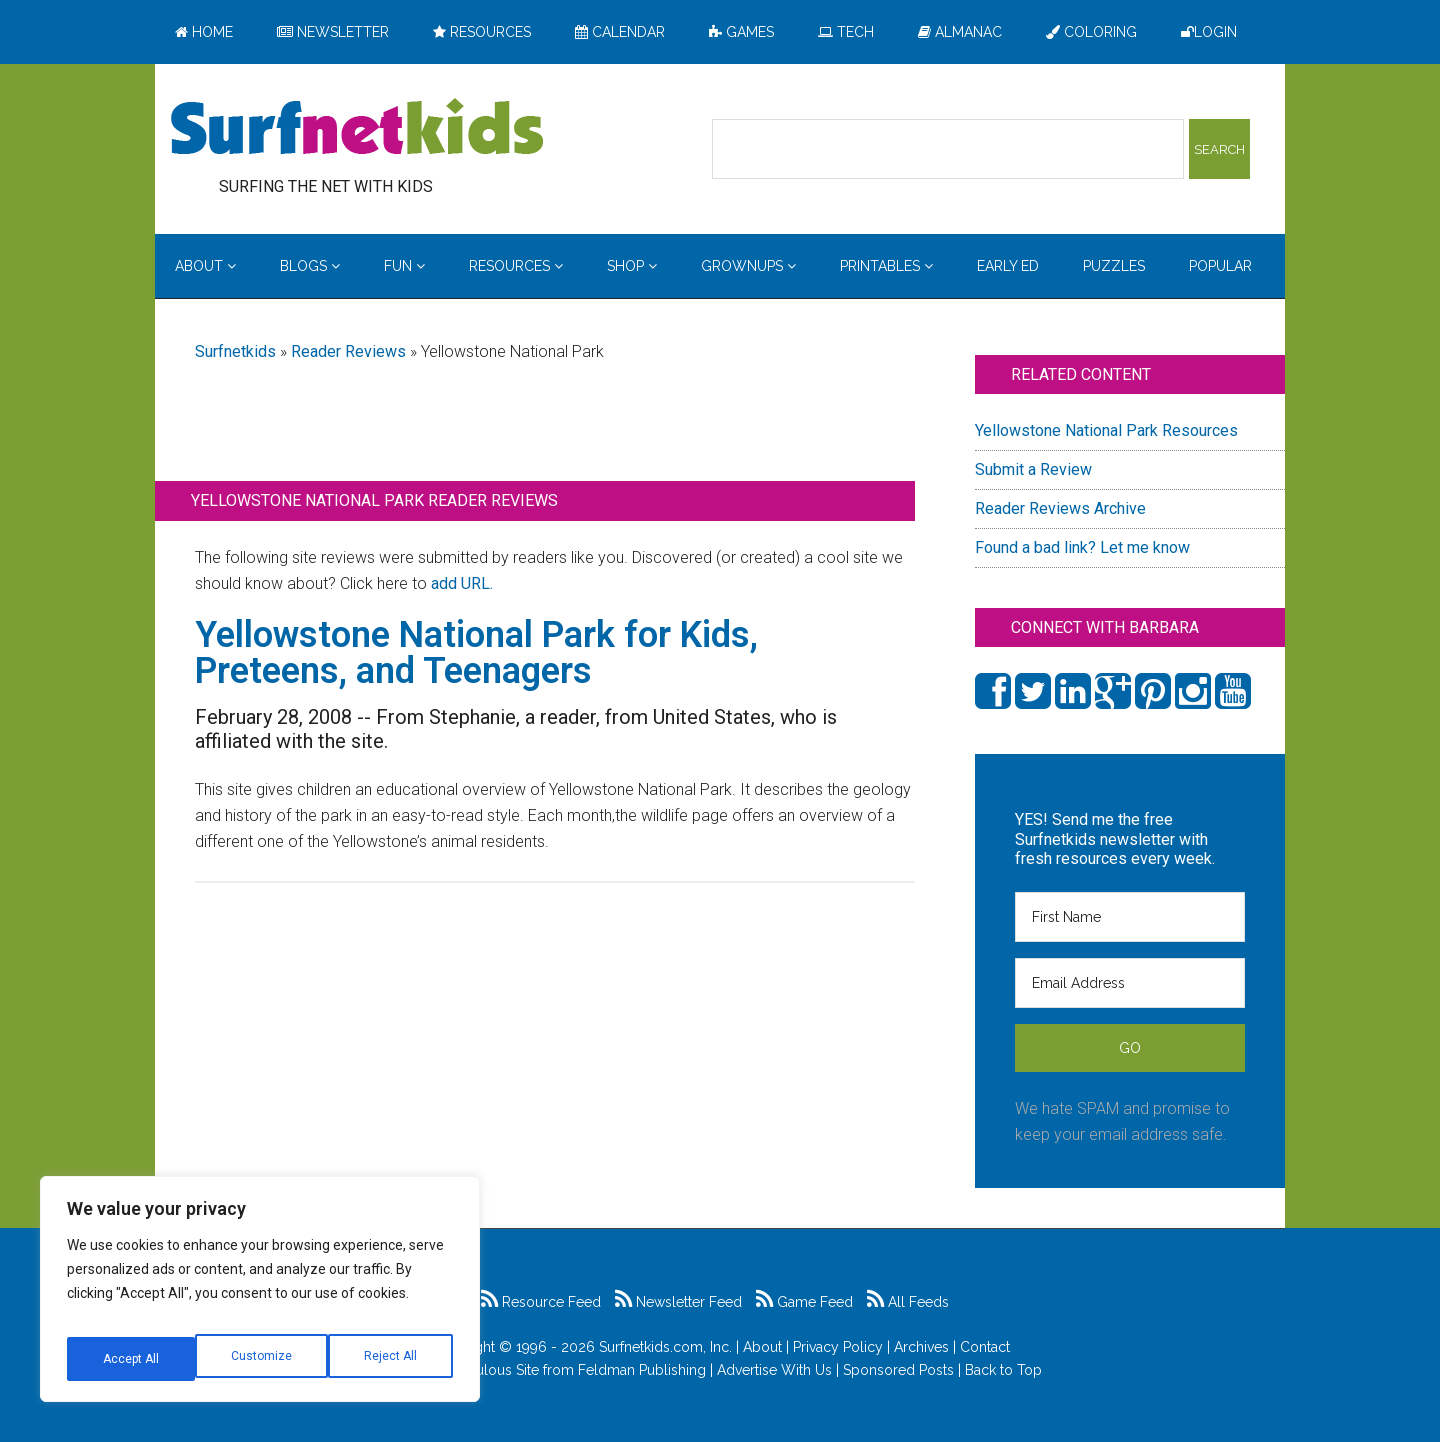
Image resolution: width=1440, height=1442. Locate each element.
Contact (985, 1347)
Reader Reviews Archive (1060, 508)
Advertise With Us (774, 1370)
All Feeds (908, 1302)
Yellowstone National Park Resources (1106, 430)
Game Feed (804, 1302)
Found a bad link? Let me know (1082, 547)
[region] (260, 1297)
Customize (131, 1359)
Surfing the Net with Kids (357, 129)
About (762, 1347)
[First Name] (1130, 917)
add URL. (462, 583)
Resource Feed (541, 1302)
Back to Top (1003, 1370)
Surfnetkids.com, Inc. (665, 1347)
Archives (921, 1347)
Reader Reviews (348, 351)
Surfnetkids (235, 351)
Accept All (391, 1359)
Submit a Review (1033, 469)
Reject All (262, 1359)
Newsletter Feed (678, 1302)
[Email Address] (1130, 983)
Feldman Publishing (642, 1370)
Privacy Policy (838, 1347)
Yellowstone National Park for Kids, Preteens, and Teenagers (476, 653)
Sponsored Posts (898, 1370)
